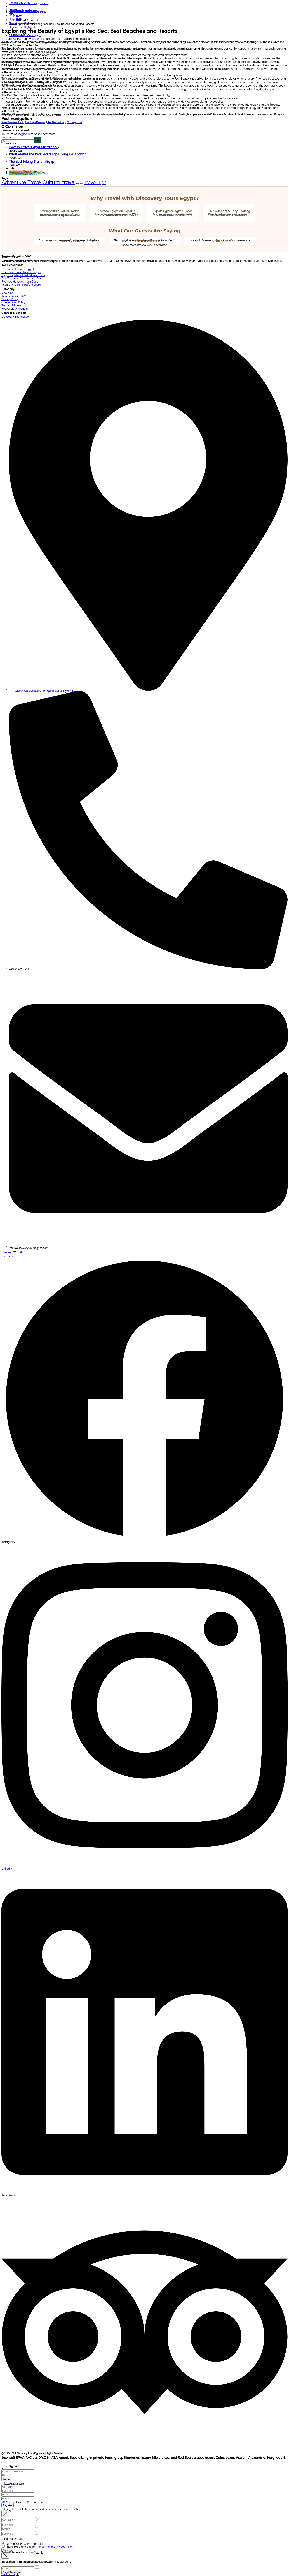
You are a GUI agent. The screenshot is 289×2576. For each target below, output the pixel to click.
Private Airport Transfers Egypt (21, 284)
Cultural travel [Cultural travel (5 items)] (58, 182)
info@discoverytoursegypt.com (28, 3)
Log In (39, 2552)
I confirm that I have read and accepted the (41, 2509)
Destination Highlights (22, 27)
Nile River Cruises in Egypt (17, 269)
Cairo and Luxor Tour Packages (21, 272)
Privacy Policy (9, 299)
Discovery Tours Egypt (15, 316)
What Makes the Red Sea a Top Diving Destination (47, 154)
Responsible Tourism (14, 308)
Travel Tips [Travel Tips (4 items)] (95, 182)
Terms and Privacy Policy (57, 2546)
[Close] (2, 2462)
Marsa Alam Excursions (31, 11)
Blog (11, 12)
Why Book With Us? (13, 296)
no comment (17, 35)
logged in (24, 134)
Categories (8, 168)
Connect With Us (12, 1252)
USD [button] (12, 15)
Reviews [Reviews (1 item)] (79, 183)
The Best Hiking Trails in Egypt (32, 161)
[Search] (37, 140)
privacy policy (71, 2509)
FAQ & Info (15, 12)
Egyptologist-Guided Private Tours (23, 275)
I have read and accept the (37, 2546)
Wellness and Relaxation (24, 174)
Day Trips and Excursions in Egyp (22, 278)
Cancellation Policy (13, 302)
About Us (7, 293)
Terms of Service (12, 305)
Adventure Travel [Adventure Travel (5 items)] (21, 182)
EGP (19, 16)
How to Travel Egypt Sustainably (34, 147)
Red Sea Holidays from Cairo (19, 281)
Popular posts (10, 143)
